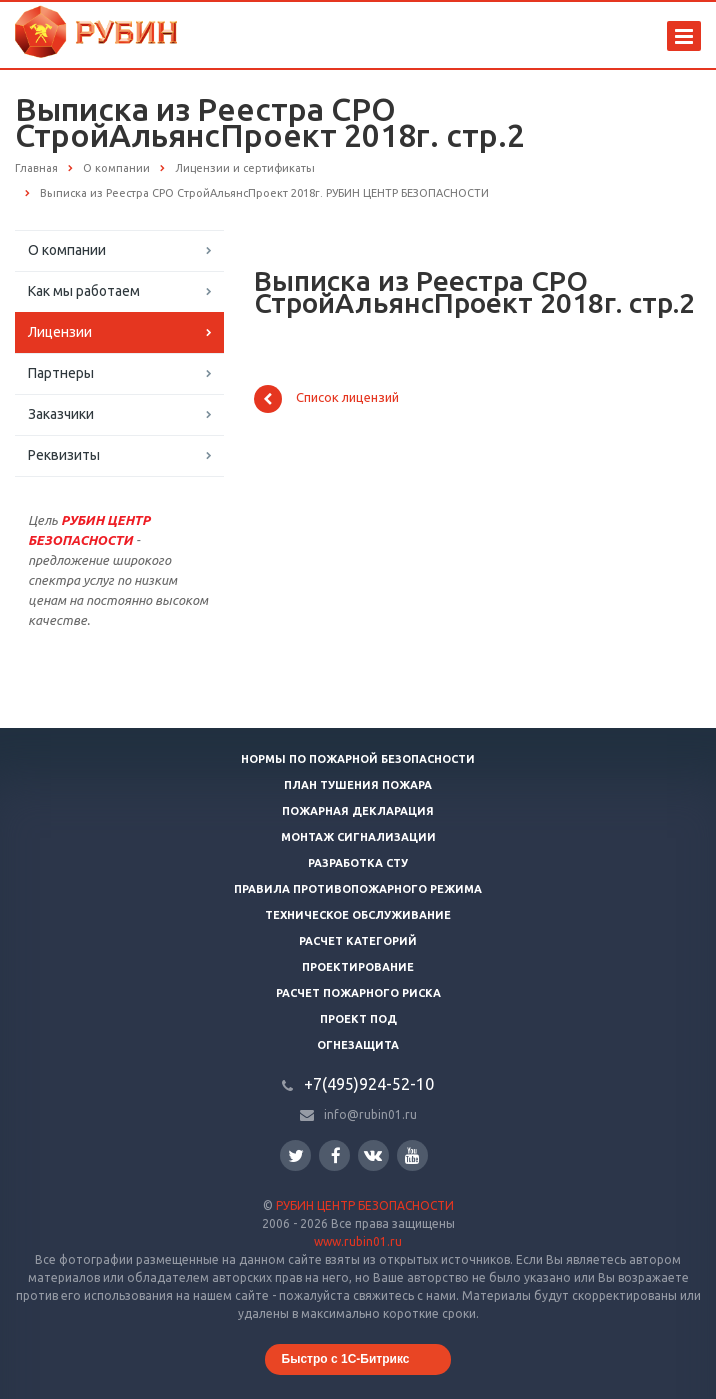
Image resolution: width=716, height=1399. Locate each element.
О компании (67, 250)
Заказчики (61, 414)
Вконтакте (373, 1154)
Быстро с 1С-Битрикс (346, 1359)
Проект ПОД (358, 1019)
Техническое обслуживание (358, 915)
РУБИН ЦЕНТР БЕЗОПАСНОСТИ (365, 1205)
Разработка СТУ (358, 863)
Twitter (296, 1155)
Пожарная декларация (358, 811)
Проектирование (358, 967)
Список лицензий (326, 399)
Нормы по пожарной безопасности (358, 759)
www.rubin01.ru (358, 1241)
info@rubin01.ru (370, 1114)
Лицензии (60, 332)
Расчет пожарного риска (358, 993)
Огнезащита (358, 1045)
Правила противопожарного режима (358, 889)
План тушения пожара (358, 785)
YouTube (412, 1155)
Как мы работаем (84, 291)
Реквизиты (64, 455)
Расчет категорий (358, 941)
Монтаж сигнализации (358, 837)
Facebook (336, 1155)
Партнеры (61, 373)
